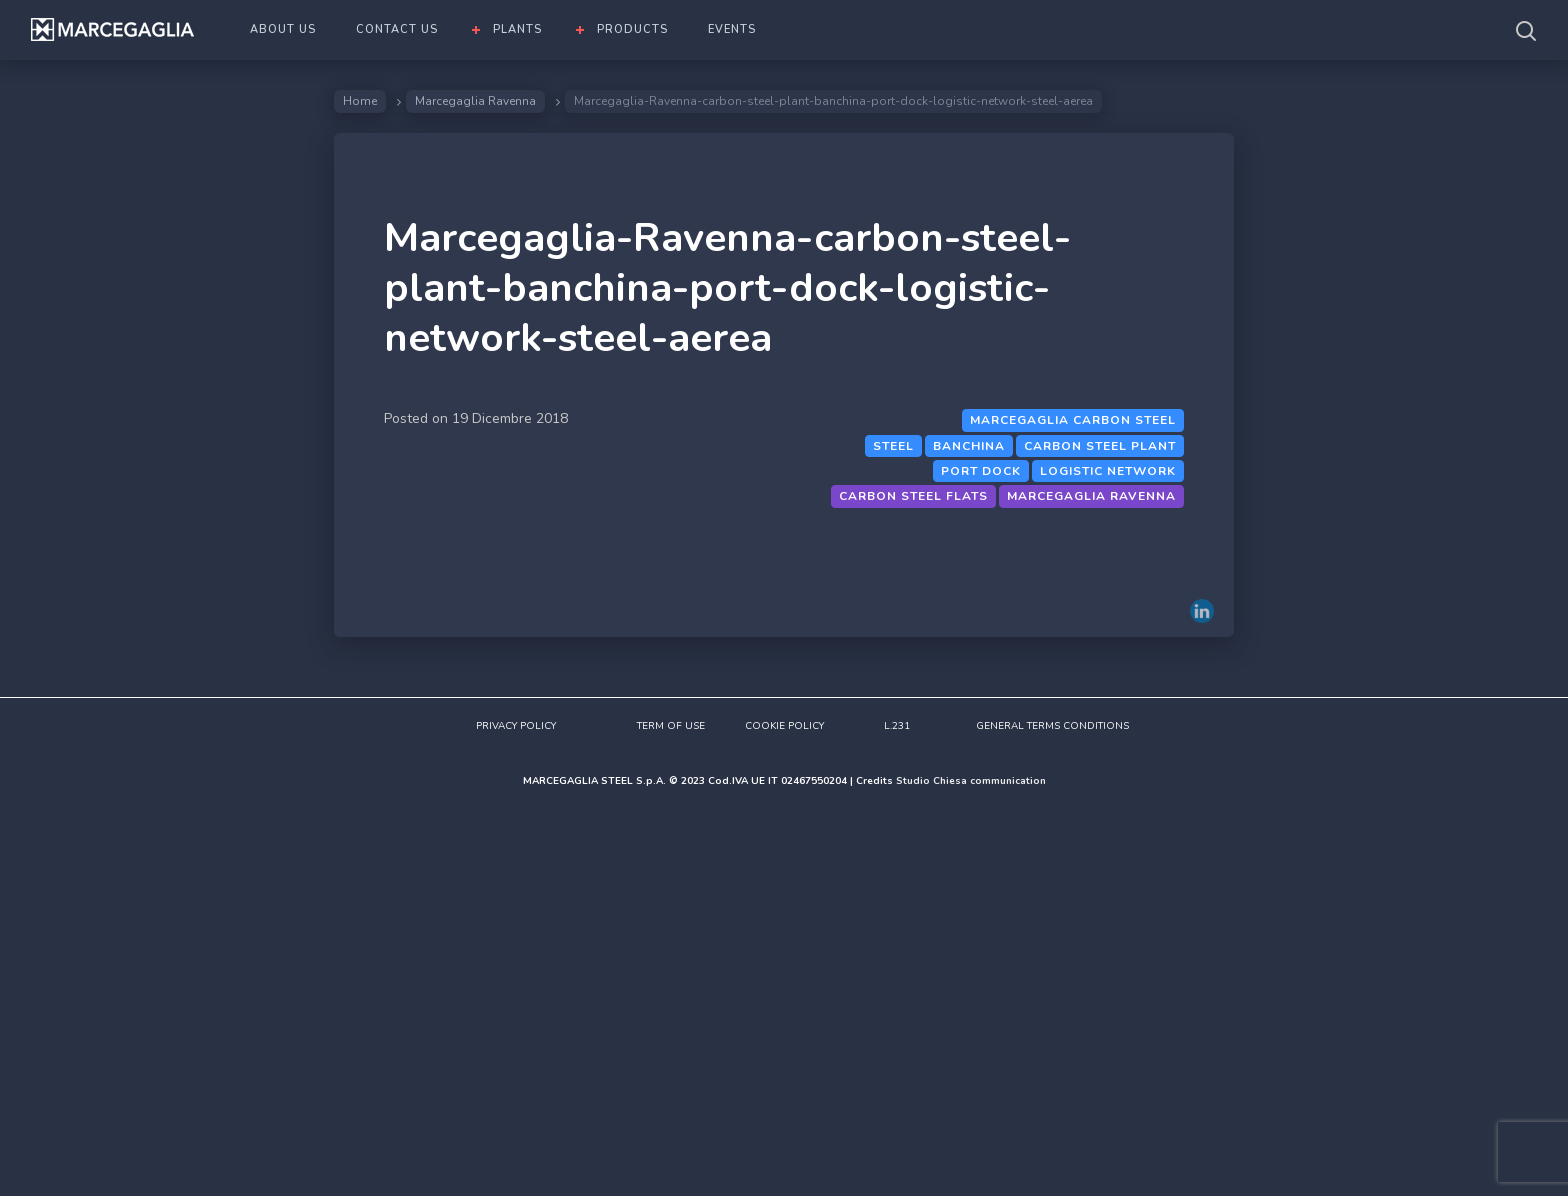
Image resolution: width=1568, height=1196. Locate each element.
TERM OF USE (671, 726)
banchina (969, 446)
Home (360, 101)
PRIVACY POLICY (516, 726)
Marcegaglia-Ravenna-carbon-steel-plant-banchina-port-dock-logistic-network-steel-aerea (727, 288)
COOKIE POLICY (784, 726)
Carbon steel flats (913, 496)
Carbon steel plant (1100, 446)
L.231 (897, 726)
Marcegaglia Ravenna (475, 101)
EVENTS (732, 29)
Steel (893, 446)
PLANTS (517, 29)
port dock (981, 471)
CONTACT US (397, 29)
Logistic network (1108, 471)
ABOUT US (283, 29)
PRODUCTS (632, 29)
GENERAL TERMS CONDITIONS (1052, 726)
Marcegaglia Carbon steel (1073, 420)
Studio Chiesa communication (971, 781)
